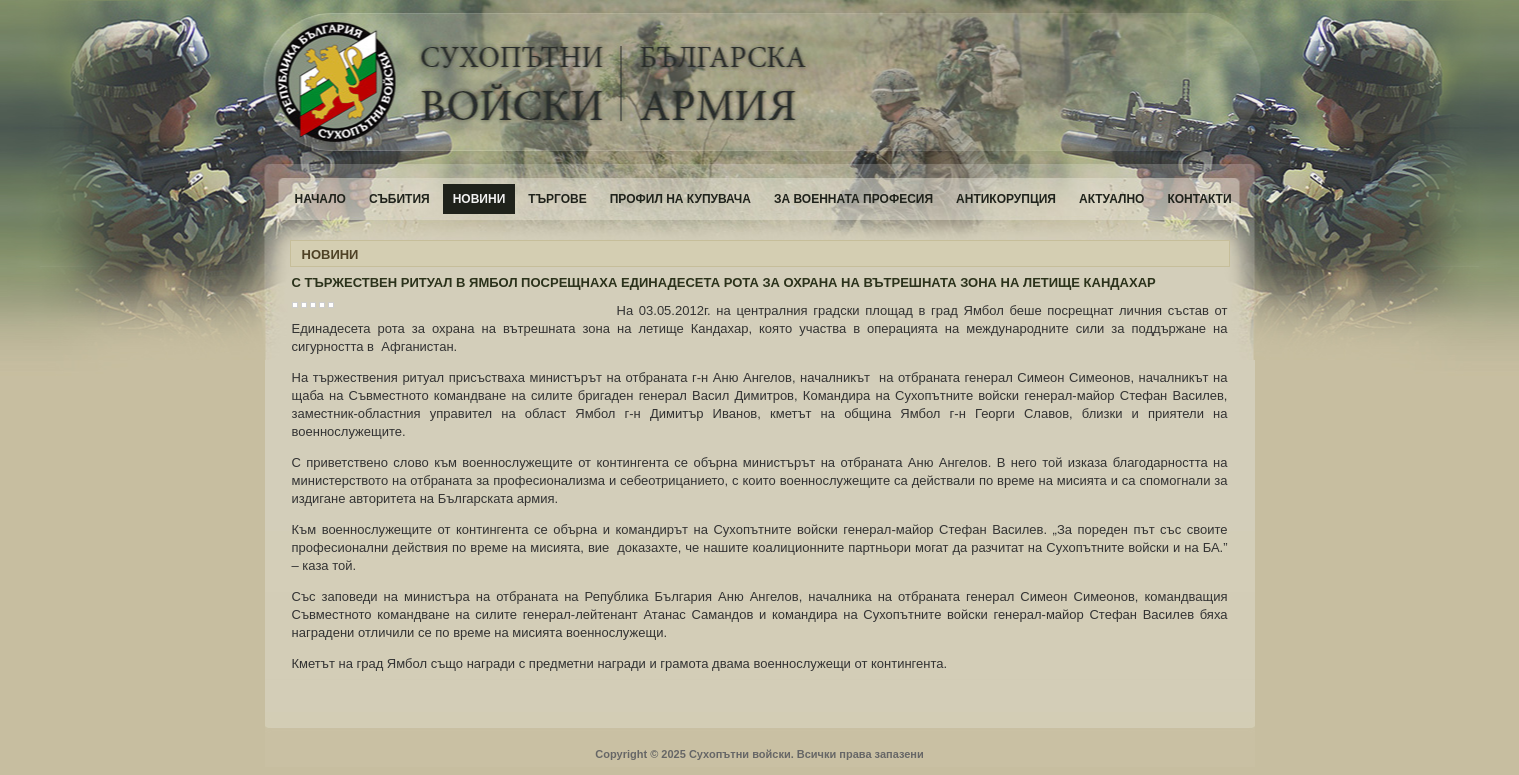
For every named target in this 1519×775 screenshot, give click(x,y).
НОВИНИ (330, 254)
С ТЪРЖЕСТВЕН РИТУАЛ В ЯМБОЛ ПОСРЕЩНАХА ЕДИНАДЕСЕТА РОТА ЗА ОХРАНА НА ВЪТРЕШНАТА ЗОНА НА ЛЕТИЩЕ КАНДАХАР (724, 282)
